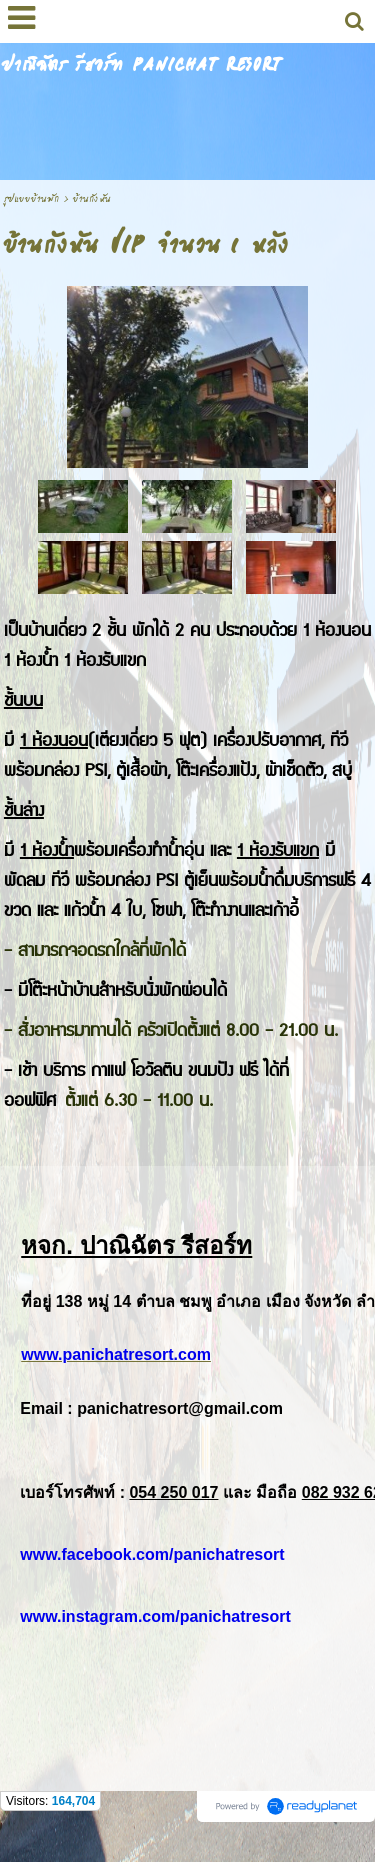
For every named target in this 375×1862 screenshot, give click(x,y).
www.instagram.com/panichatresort (155, 1616)
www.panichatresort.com (116, 1354)
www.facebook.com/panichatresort (152, 1554)
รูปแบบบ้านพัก (31, 199)
